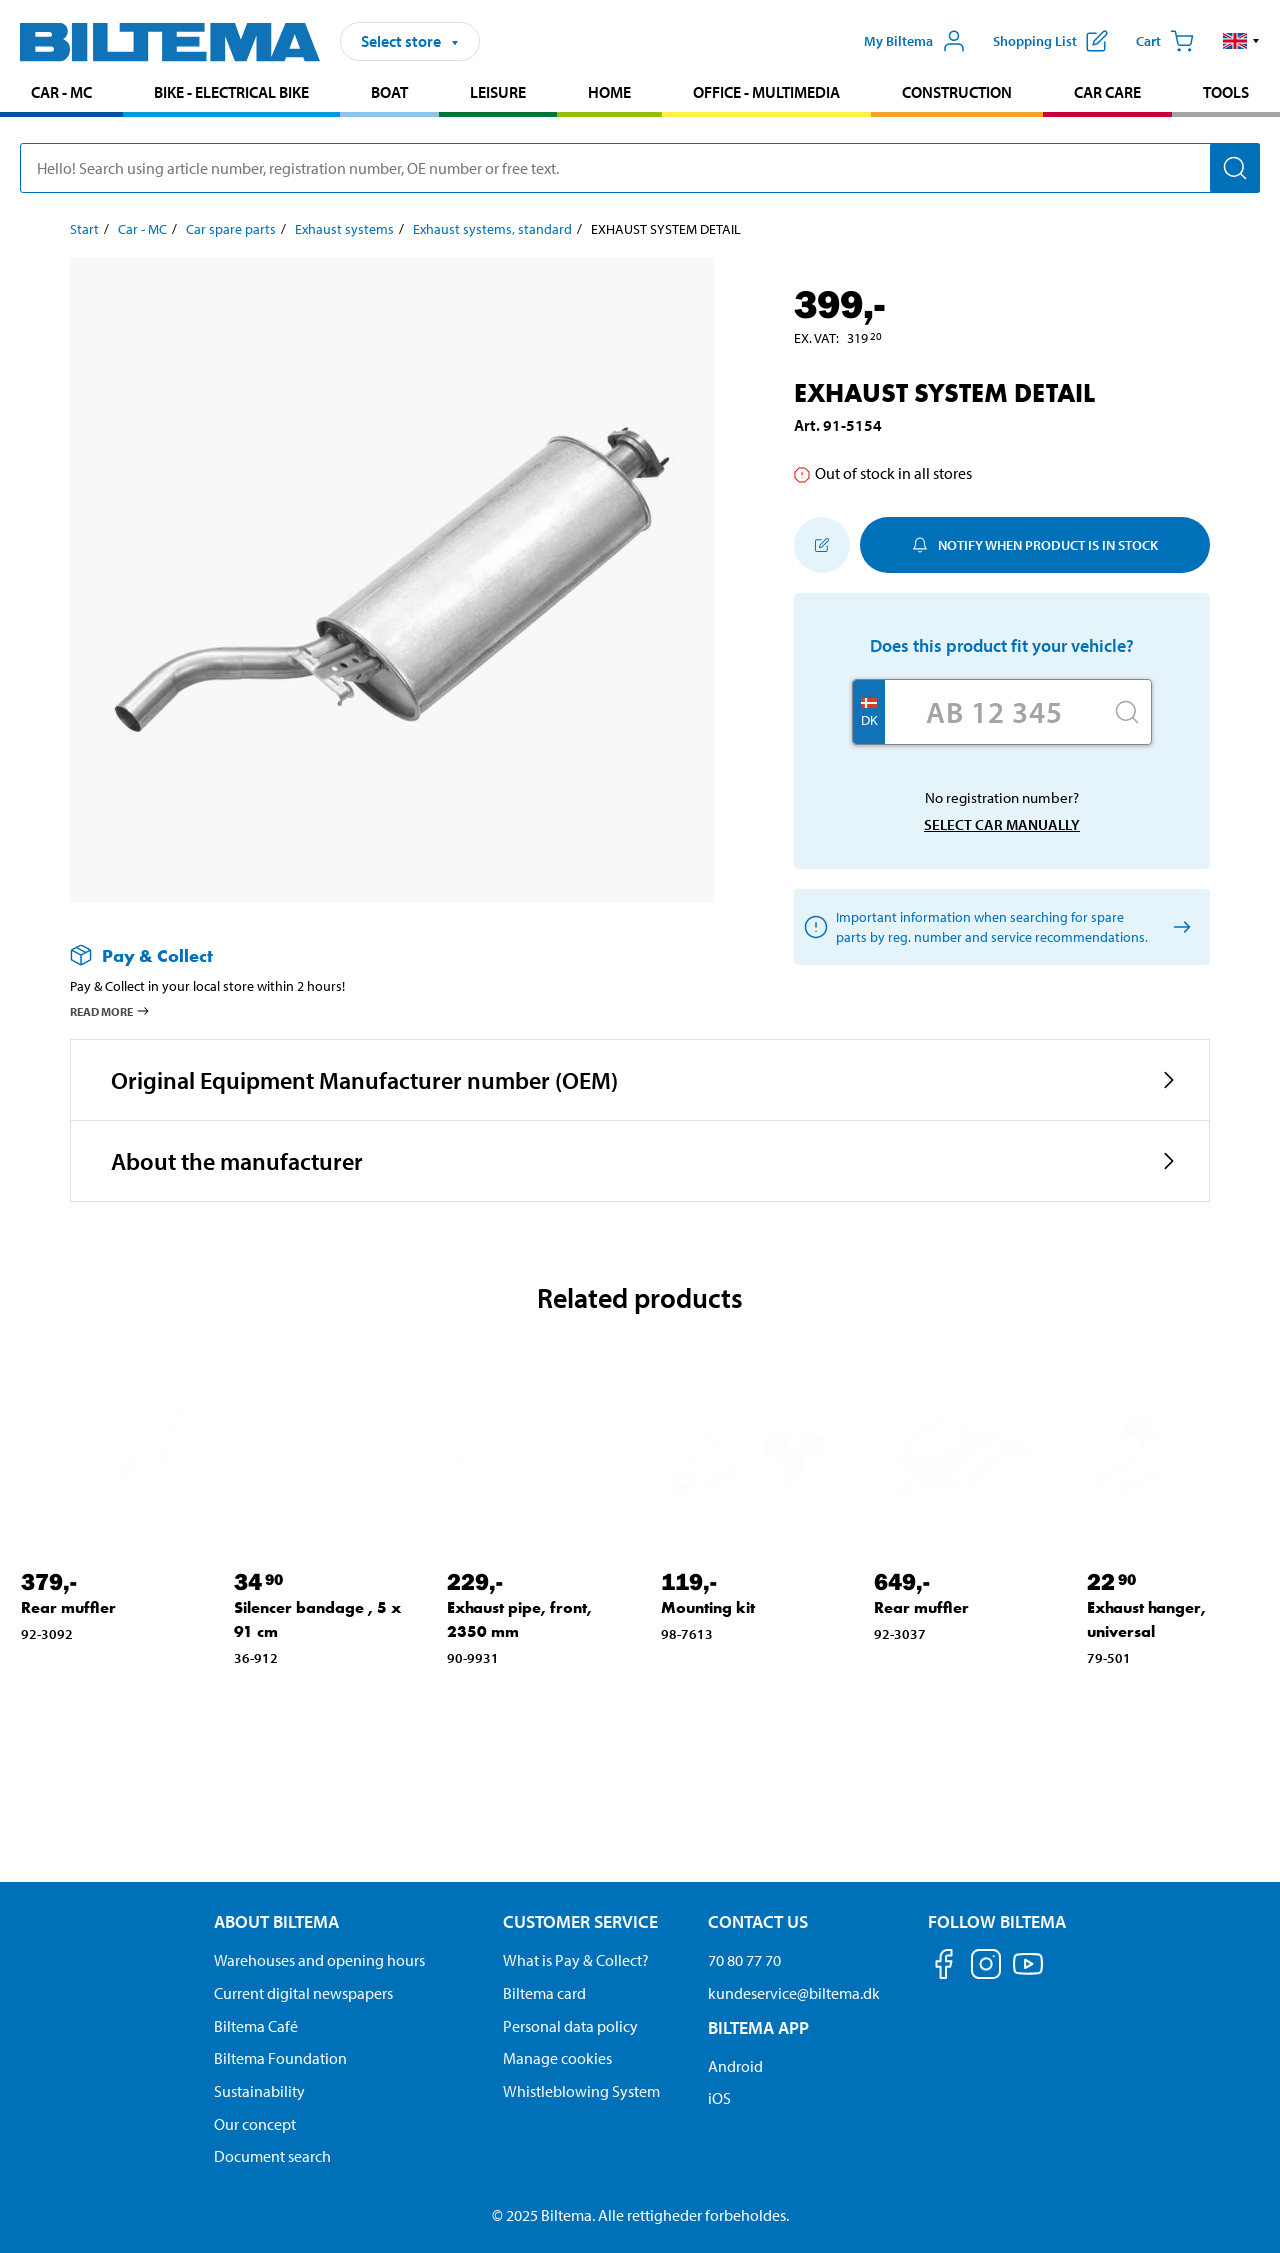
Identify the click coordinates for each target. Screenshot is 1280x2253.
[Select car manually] (1178, 927)
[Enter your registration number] (994, 712)
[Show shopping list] (1050, 41)
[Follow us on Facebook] (944, 1967)
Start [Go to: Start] (84, 229)
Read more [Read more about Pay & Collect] (110, 1011)
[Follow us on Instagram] (986, 1967)
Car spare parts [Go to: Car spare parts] (231, 229)
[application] (1240, 2208)
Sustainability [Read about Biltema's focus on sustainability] (259, 2091)
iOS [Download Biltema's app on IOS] (719, 2098)
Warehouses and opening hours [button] (319, 1960)
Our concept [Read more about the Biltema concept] (255, 2124)
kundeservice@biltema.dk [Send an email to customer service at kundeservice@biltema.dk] (794, 1993)
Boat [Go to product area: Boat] (389, 92)
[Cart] (1165, 41)
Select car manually (1002, 824)
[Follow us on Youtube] (1028, 1973)
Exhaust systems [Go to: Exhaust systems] (344, 229)
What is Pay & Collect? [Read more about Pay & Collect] (576, 1960)
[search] (640, 168)
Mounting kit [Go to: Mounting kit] (708, 1607)
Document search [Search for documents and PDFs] (272, 2156)
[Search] (1235, 168)
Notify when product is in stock (1035, 545)
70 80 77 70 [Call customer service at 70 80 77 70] (744, 1960)
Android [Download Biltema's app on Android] (735, 2066)
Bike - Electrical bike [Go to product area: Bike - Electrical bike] (231, 92)
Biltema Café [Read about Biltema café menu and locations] (256, 2026)
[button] (1241, 41)
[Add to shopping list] (822, 545)
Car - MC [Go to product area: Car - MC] (61, 92)
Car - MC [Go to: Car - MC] (142, 229)
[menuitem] (61, 94)
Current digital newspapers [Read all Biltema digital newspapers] (303, 1993)
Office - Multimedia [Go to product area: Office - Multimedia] (766, 92)
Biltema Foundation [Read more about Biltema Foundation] (280, 2058)
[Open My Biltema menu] (915, 41)
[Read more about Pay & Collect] (372, 955)
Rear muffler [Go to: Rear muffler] (68, 1607)
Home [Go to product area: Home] (609, 92)
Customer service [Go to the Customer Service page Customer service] (580, 1921)
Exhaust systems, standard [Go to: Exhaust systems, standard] (492, 229)
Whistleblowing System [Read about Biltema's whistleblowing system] (581, 2091)
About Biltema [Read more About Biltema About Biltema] (276, 1921)
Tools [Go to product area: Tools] (1226, 92)
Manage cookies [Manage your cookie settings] (557, 2058)
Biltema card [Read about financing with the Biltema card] (544, 1993)
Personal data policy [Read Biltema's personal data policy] (570, 2026)
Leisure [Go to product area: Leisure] (498, 92)
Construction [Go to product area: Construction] (957, 92)
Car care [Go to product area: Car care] (1107, 92)
